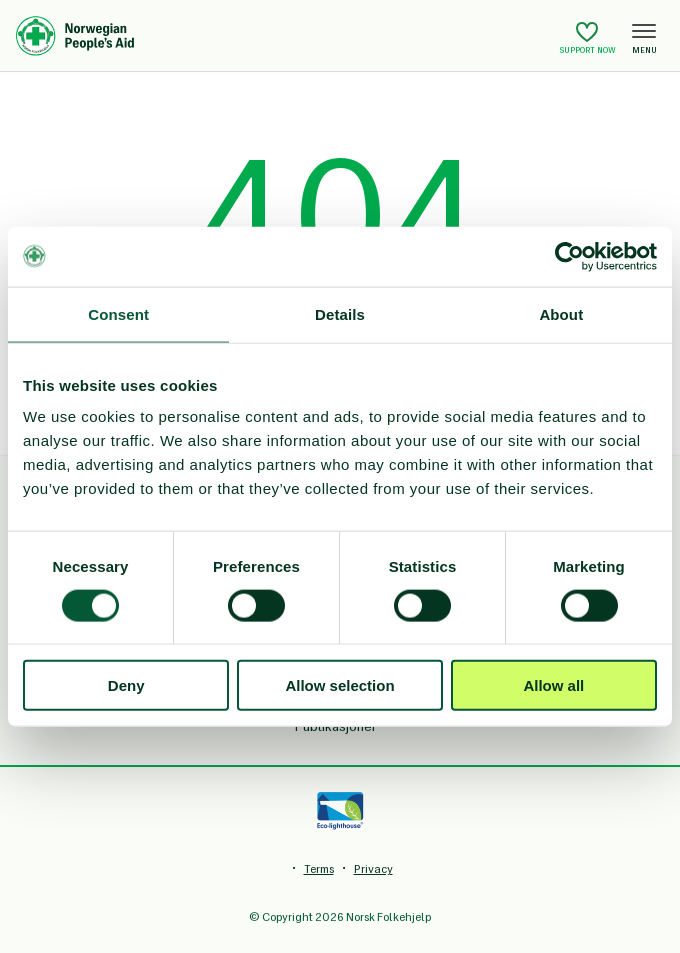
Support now (588, 37)
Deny (126, 685)
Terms (319, 869)
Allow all (553, 685)
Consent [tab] (118, 313)
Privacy (373, 869)
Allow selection (339, 685)
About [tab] (561, 313)
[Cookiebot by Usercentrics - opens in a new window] (569, 256)
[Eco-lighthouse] (340, 811)
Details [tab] (340, 313)
